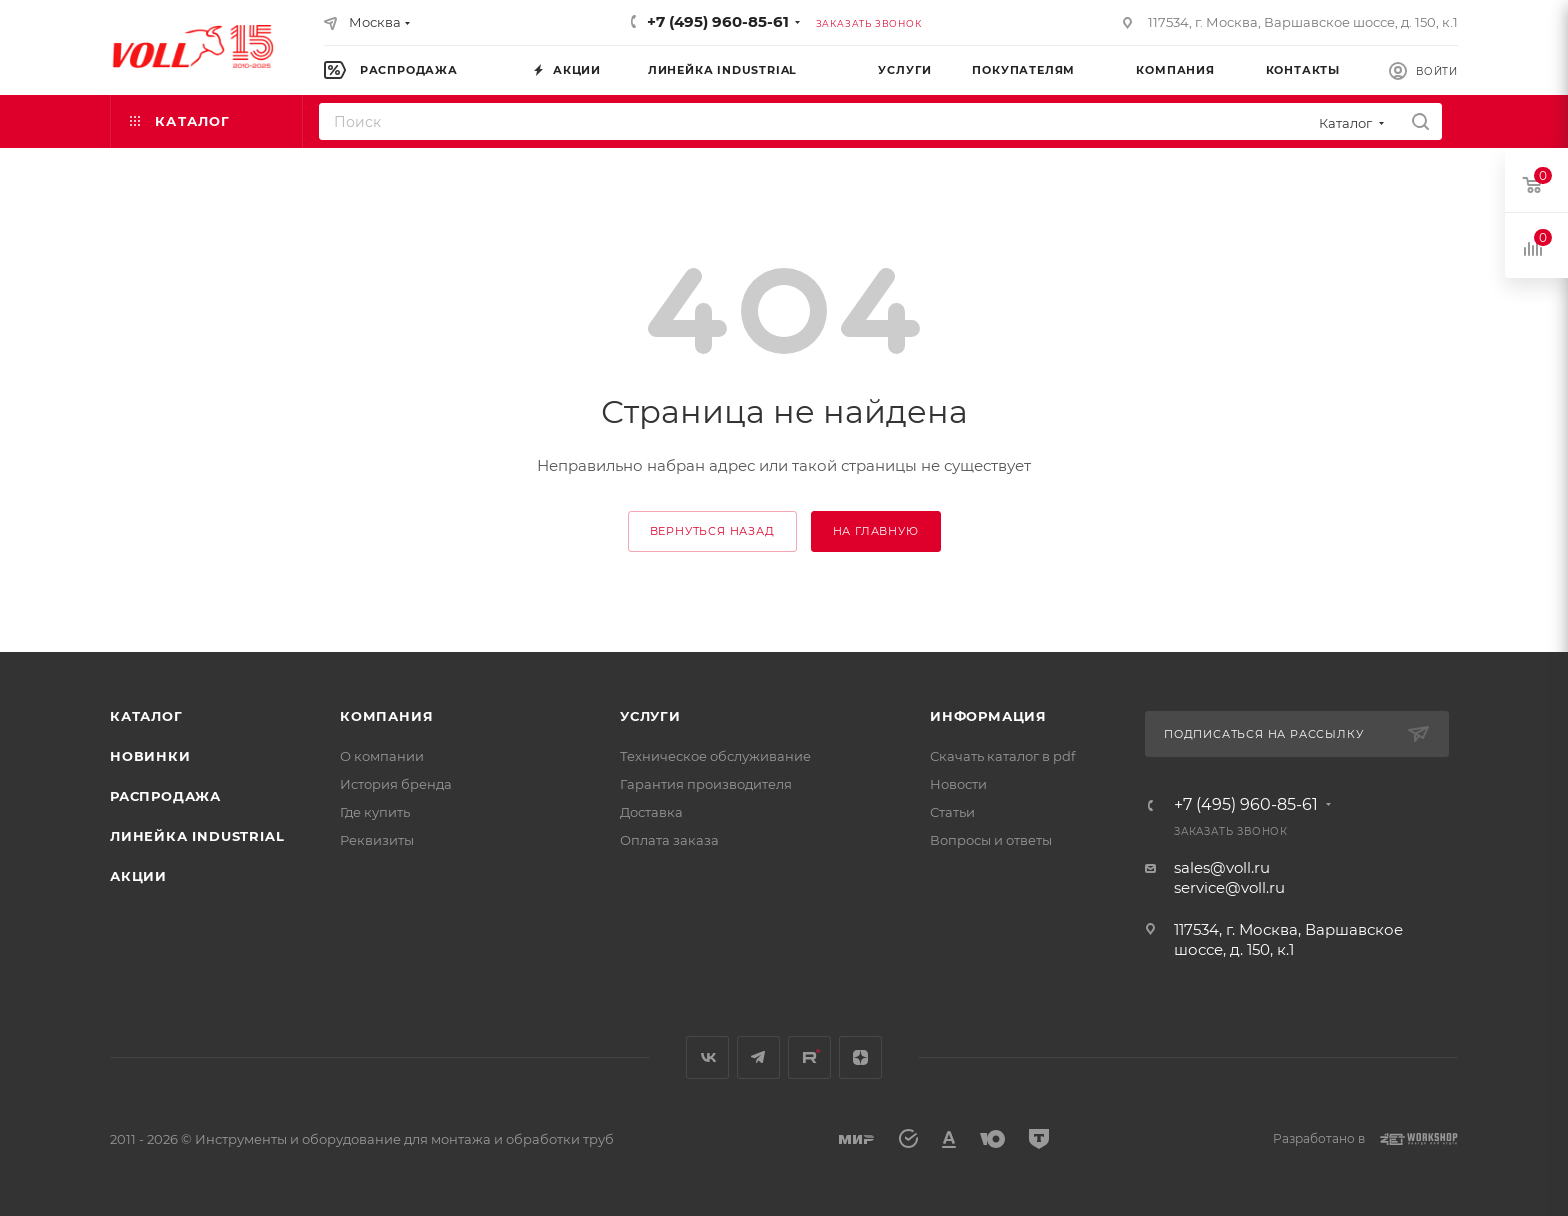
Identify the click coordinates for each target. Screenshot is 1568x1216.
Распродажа (165, 796)
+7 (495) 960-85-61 (718, 21)
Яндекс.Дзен (860, 1057)
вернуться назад (712, 531)
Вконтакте (707, 1057)
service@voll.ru (1229, 887)
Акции (138, 876)
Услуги (650, 716)
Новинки (150, 756)
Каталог (146, 716)
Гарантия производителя (706, 784)
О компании (382, 756)
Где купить (375, 812)
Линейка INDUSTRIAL (197, 836)
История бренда (396, 784)
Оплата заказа (669, 840)
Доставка (651, 812)
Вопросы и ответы (991, 840)
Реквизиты (377, 840)
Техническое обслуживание (715, 756)
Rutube (809, 1057)
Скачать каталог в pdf (1002, 756)
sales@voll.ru (1222, 867)
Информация (988, 716)
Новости (958, 784)
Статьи (952, 812)
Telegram (758, 1057)
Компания (386, 716)
